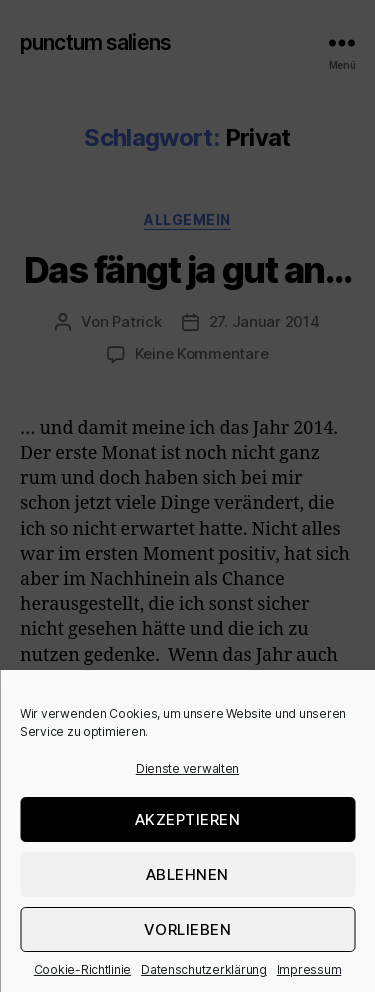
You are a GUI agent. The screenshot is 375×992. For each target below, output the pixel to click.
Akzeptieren (188, 819)
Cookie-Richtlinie (82, 969)
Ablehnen (187, 874)
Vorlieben (188, 929)
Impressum (309, 969)
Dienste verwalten (187, 768)
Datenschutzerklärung (204, 969)
